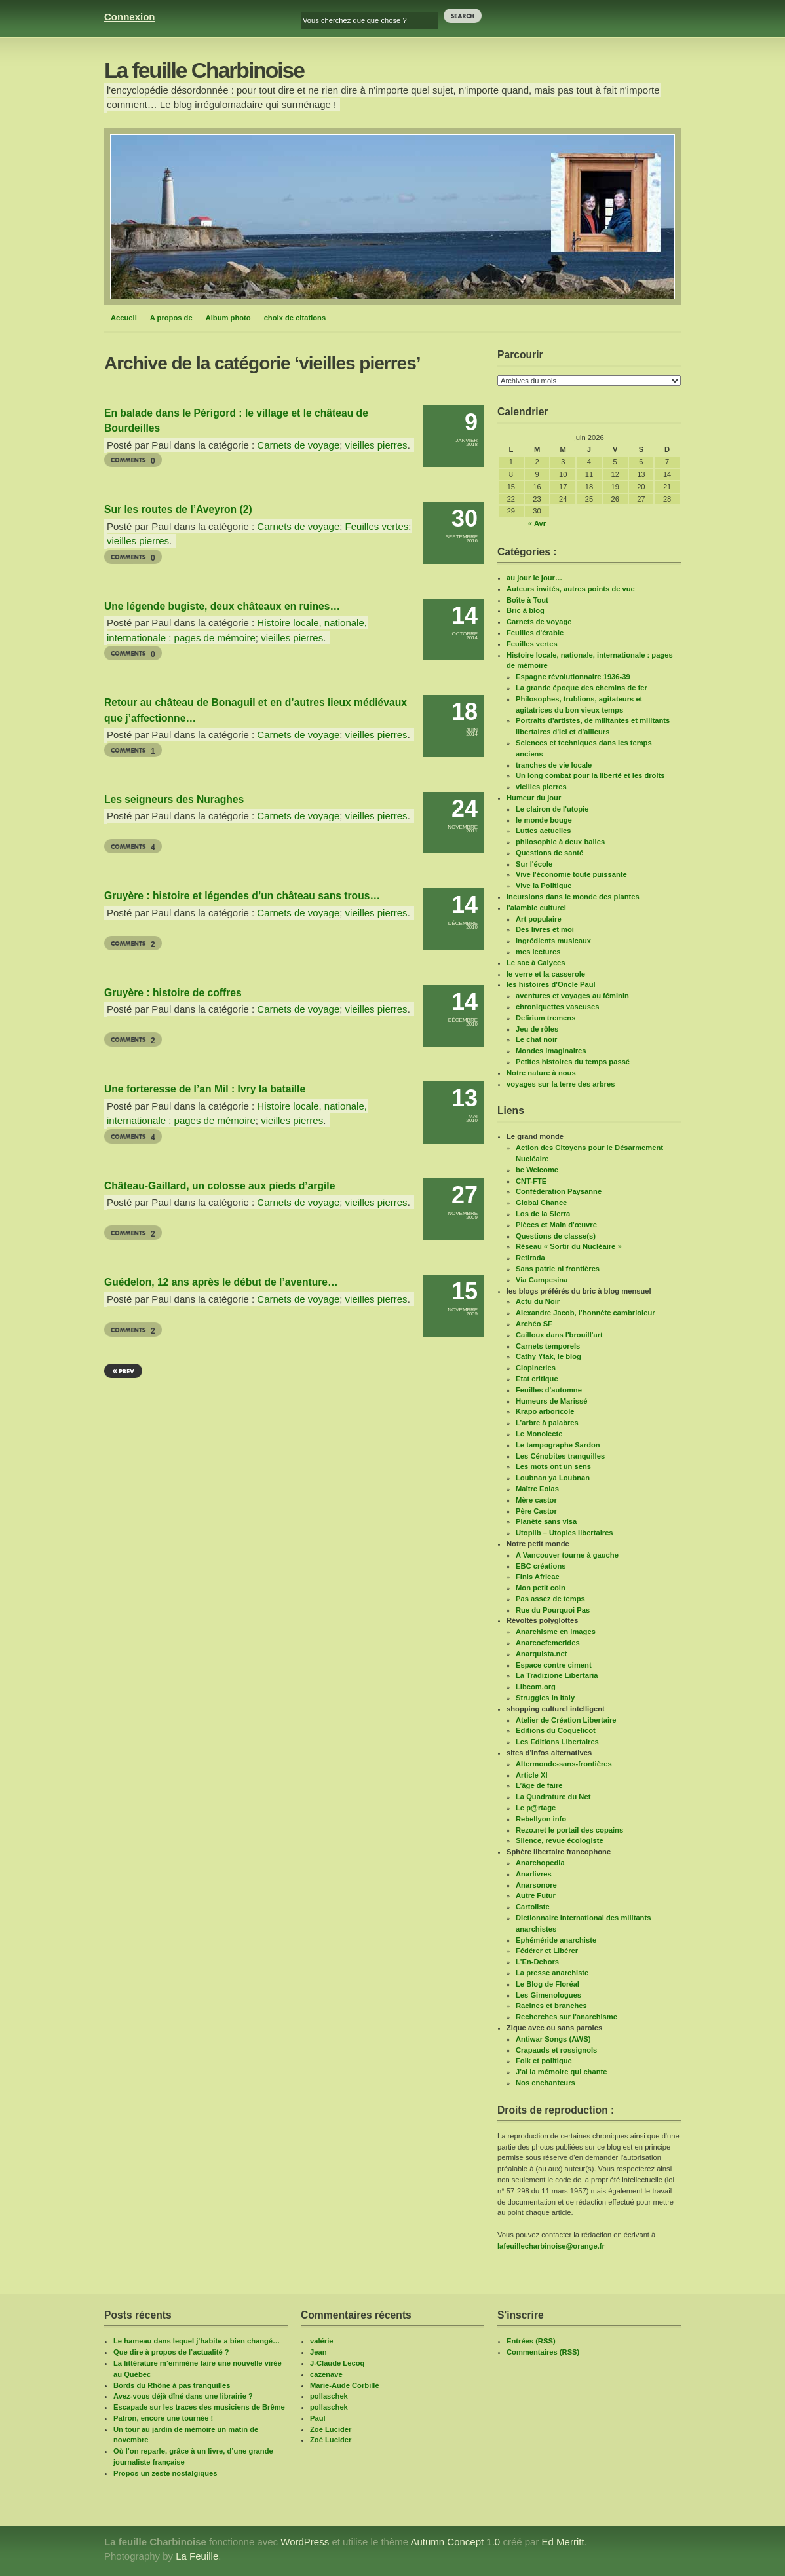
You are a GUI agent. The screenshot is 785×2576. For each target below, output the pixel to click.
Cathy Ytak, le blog (548, 1356)
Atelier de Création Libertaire (566, 1720)
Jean (318, 2352)
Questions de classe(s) (556, 1236)
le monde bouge (544, 820)
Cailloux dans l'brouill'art (559, 1335)
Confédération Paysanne (559, 1191)
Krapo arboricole (545, 1411)
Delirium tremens (545, 1018)
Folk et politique (544, 2060)
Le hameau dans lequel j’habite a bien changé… (196, 2341)
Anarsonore (536, 1885)
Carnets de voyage (298, 445)
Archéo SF (534, 1324)
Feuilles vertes (377, 526)
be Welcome (537, 1170)
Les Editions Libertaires (557, 1741)
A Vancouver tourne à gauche (567, 1555)
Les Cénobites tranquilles (560, 1456)
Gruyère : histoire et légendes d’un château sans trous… (242, 895)
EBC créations (540, 1566)
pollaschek (329, 2396)
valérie (321, 2341)
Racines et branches (551, 2005)
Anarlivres (534, 1874)
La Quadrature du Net (553, 1797)
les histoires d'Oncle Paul (551, 984)
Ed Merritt (563, 2541)
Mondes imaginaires (551, 1051)
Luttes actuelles (543, 830)
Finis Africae (538, 1576)
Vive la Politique (544, 885)
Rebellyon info (541, 1819)
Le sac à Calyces (536, 963)
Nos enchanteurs (545, 2083)
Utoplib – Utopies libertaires (564, 1533)
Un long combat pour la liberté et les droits (590, 775)
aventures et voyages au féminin (572, 995)
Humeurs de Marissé (551, 1401)
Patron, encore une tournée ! (163, 2418)
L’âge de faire (539, 1785)
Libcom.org (536, 1686)
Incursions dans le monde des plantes (573, 897)
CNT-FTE (531, 1181)
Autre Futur (536, 1895)
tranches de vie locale (554, 765)
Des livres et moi (545, 929)
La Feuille (197, 2556)
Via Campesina (541, 1280)
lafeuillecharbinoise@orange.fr (551, 2246)
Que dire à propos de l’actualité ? (171, 2352)
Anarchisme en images (556, 1631)
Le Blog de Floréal (547, 1984)
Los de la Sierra (543, 1214)
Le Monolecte (539, 1434)
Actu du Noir (538, 1301)
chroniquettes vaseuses (557, 1007)
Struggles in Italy (545, 1698)
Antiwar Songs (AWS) (553, 2039)
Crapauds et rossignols (556, 2050)
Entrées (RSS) (531, 2341)
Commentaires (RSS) (543, 2352)
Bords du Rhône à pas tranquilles (171, 2385)
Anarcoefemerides (548, 1643)
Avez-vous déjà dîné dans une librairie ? (183, 2396)
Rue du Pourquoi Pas (553, 1610)
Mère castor (536, 1500)
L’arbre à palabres (547, 1423)
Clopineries (536, 1368)
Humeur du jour (534, 798)
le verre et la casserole (546, 974)
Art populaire (539, 919)
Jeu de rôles (537, 1029)
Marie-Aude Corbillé (344, 2385)
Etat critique (537, 1379)
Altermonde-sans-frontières (564, 1764)
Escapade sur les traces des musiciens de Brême (199, 2407)
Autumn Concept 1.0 (455, 2541)
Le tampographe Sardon (558, 1445)
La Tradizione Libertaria (557, 1675)
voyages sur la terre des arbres (561, 1084)
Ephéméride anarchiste (556, 1940)
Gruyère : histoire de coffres (173, 992)
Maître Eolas (537, 1489)
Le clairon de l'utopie (552, 809)
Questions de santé (549, 853)
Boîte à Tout (527, 600)
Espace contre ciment (554, 1665)
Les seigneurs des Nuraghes (174, 799)
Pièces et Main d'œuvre (556, 1225)
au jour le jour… (534, 578)
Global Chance (541, 1202)
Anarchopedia (540, 1863)
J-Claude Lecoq (337, 2363)
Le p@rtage (536, 1808)
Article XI (532, 1775)
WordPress (304, 2541)
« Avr (537, 523)
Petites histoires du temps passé (573, 1062)
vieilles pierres (376, 445)
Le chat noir (536, 1039)
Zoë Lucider (330, 2429)
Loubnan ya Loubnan (553, 1478)
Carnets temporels (548, 1346)
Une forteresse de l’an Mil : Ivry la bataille (204, 1088)
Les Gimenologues (548, 1995)
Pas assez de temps (550, 1599)
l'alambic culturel (536, 908)
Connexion (129, 16)
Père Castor (536, 1511)
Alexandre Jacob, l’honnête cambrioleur (585, 1312)
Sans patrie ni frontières (558, 1269)
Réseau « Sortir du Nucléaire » (569, 1246)
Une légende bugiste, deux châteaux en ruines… (222, 606)
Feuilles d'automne (549, 1390)
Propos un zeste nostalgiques (165, 2473)
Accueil (124, 318)
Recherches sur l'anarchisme (566, 2017)
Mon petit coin (540, 1588)
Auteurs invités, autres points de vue (571, 589)
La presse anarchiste (552, 1973)
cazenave (326, 2374)
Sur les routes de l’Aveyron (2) (178, 509)
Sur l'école (534, 864)
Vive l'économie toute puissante (571, 874)
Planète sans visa (546, 1521)
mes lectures (538, 952)
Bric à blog (526, 610)
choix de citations (295, 318)
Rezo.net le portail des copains (569, 1830)
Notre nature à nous (541, 1073)
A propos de (171, 318)
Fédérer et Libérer (547, 1950)
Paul (318, 2418)
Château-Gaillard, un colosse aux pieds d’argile (219, 1185)
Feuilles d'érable (535, 633)
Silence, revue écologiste (559, 1840)
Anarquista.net (541, 1654)
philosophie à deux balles (560, 842)
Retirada (530, 1257)
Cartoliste (533, 1907)
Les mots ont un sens (553, 1466)
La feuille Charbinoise (204, 70)
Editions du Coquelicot (556, 1730)
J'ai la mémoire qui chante (561, 2072)
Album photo (228, 318)
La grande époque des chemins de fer (581, 688)
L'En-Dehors (537, 1962)
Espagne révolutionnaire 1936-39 (573, 677)
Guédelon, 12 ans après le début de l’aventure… (221, 1282)
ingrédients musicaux (553, 940)
